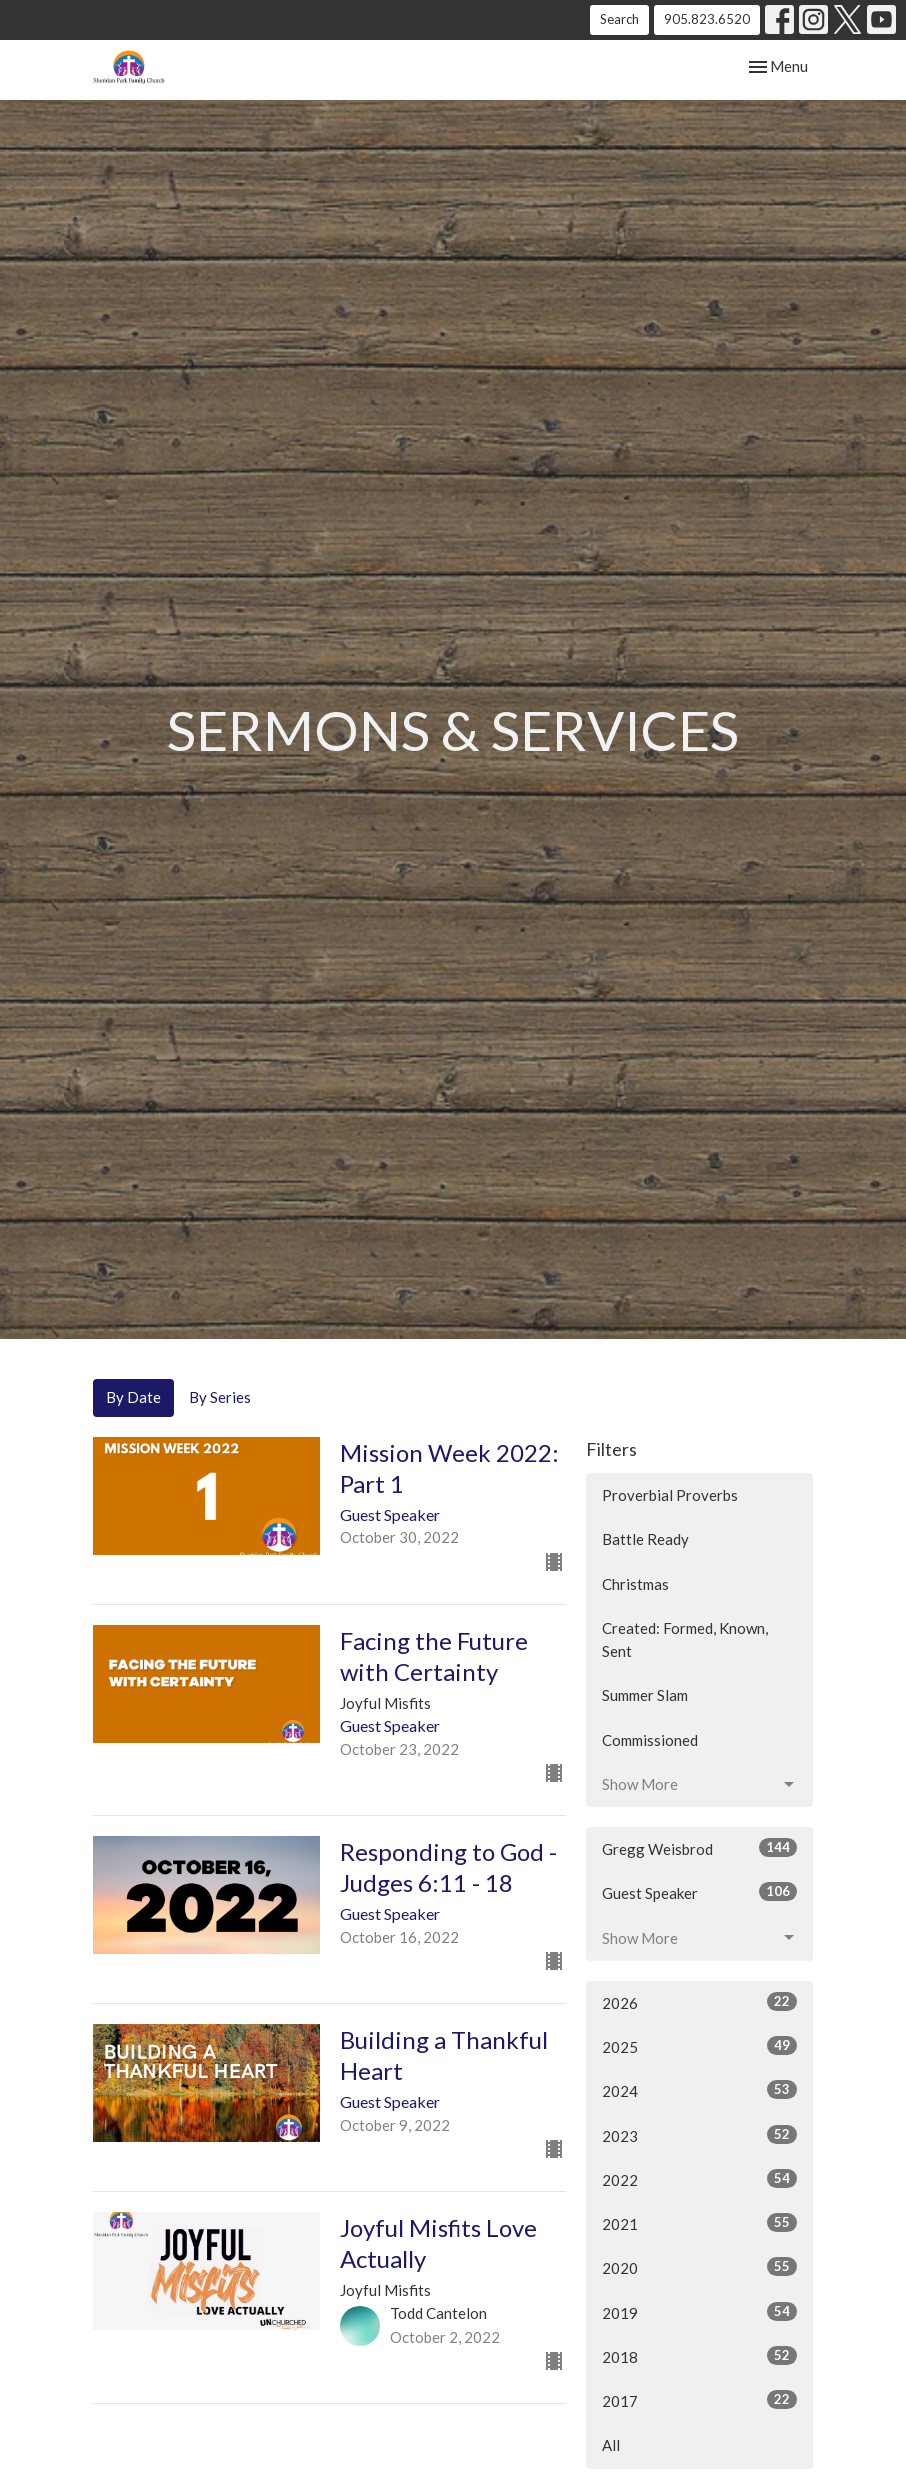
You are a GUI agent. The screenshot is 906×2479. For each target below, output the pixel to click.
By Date (133, 1397)
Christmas (635, 1584)
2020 (699, 2267)
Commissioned (650, 1740)
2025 (699, 2046)
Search (619, 19)
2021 (699, 2223)
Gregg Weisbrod (699, 1848)
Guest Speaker (699, 1892)
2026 (699, 2002)
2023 (699, 2135)
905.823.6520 (707, 19)
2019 (699, 2312)
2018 (699, 2356)
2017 (699, 2400)
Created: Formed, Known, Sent (685, 1639)
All (611, 2445)
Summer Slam (645, 1695)
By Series (220, 1397)
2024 (699, 2090)
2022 (699, 2179)
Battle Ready (645, 1539)
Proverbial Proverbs (670, 1495)
